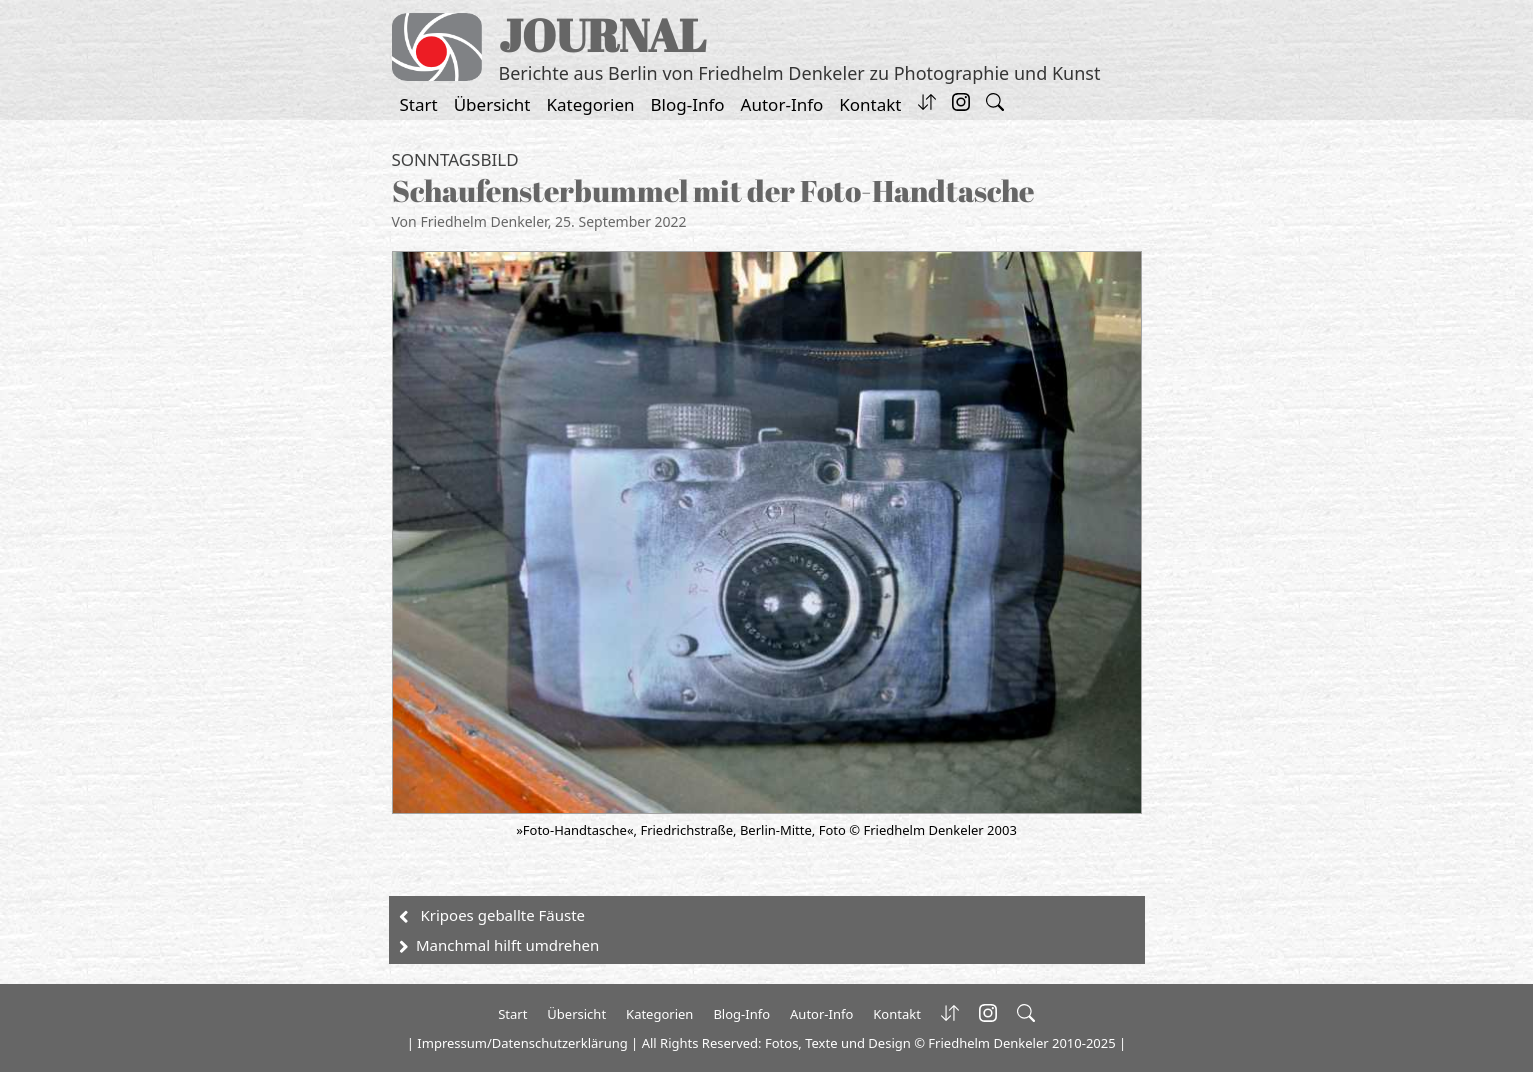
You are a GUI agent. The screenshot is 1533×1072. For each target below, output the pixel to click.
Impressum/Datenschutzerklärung (522, 1043)
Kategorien (591, 104)
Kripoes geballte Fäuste (503, 915)
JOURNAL (602, 34)
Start (419, 104)
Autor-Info (782, 104)
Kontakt (870, 104)
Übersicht (492, 104)
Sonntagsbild (455, 159)
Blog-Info (688, 104)
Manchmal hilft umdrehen (507, 945)
